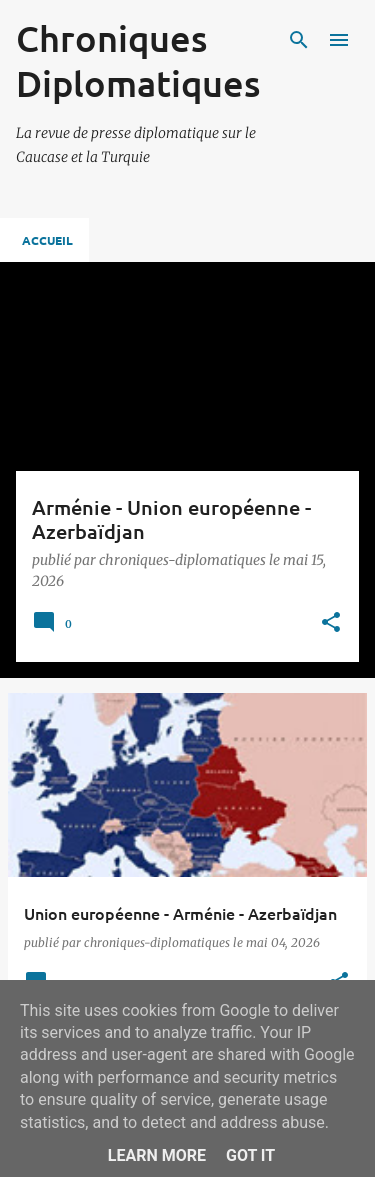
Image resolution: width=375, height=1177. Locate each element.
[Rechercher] (299, 40)
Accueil (47, 240)
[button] (331, 623)
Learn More (157, 1155)
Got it (250, 1155)
